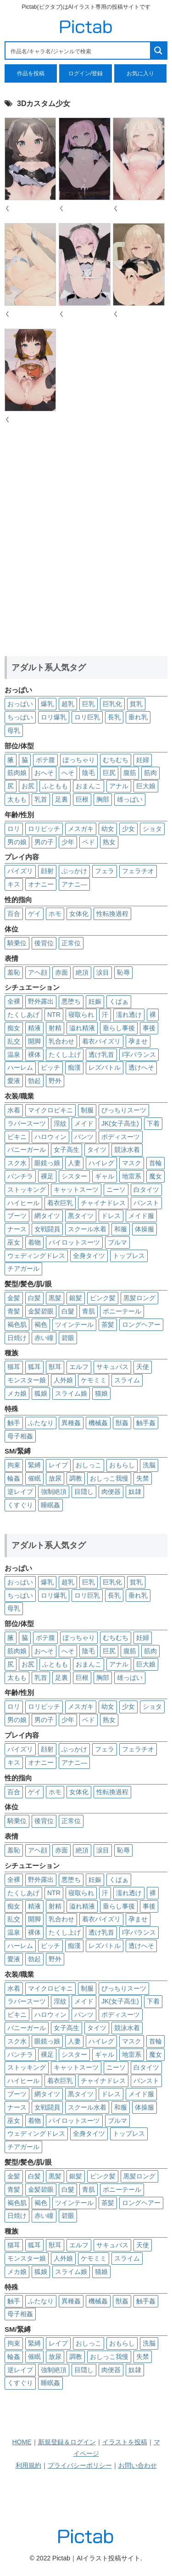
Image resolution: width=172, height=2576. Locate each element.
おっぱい (20, 703)
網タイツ (47, 1215)
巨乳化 (112, 703)
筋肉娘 (17, 772)
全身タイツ (89, 1255)
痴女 (13, 1028)
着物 (34, 1242)
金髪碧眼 (41, 1311)
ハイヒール (23, 1203)
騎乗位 (17, 943)
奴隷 (134, 1491)
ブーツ (17, 1215)
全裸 (13, 1001)
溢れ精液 (82, 1028)
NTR (54, 1014)
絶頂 (82, 972)
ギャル (104, 1176)
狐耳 (34, 1366)
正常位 (71, 943)
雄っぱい (130, 799)
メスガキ (81, 828)
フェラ (104, 871)
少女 (128, 828)
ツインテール (74, 1324)
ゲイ (34, 913)
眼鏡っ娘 (47, 1163)
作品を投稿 (30, 73)
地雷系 (131, 1176)
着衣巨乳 (60, 1203)
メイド (84, 1123)
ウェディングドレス (36, 1255)
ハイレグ (101, 1163)
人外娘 (63, 1380)
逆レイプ (20, 1491)
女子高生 (66, 1149)
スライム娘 (71, 1393)
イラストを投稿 (124, 2442)
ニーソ (116, 1189)
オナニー (41, 884)
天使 (142, 1366)
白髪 (34, 1298)
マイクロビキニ (50, 1110)
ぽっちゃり (79, 759)
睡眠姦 (50, 1505)
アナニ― (74, 884)
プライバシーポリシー (80, 2465)
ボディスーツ (120, 1136)
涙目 (102, 972)
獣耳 (55, 1366)
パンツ (84, 1136)
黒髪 (55, 1298)
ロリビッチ (44, 828)
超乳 (67, 703)
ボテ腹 (45, 759)
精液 (34, 1028)
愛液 (13, 1080)
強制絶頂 (54, 1491)
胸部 (102, 799)
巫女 (13, 1242)
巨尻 (109, 772)
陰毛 (88, 772)
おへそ (44, 772)
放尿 (55, 1478)
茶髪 (107, 1324)
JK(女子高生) (120, 1123)
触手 (13, 1422)
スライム (127, 1380)
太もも (17, 799)
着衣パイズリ (101, 1041)
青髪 (13, 1311)
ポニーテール (122, 1311)
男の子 (44, 842)
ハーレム (20, 1067)
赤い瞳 (44, 1337)
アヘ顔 (37, 972)
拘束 (13, 1465)
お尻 (28, 786)
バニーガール (26, 1149)
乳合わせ (61, 1041)
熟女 (109, 842)
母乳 (13, 730)
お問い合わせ (137, 2465)
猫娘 (101, 1393)
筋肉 (150, 772)
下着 (153, 1123)
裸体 (34, 1054)
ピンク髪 (103, 1298)
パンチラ (20, 1176)
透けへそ (141, 1067)
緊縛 (34, 1465)
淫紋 (60, 1123)
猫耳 (13, 1366)
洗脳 (149, 1465)
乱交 (13, 1041)
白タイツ (146, 1189)
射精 (55, 1028)
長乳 (114, 717)
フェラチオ (138, 871)
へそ (67, 772)
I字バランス (139, 1054)
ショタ (152, 828)
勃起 (34, 1080)
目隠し (84, 1491)
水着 (13, 1110)
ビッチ (50, 1067)
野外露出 (41, 1001)
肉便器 (111, 1491)
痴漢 (74, 1067)
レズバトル (105, 1067)
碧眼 (67, 1337)
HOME (22, 2442)
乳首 (40, 799)
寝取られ (81, 1014)
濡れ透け (129, 1014)
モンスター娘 (26, 1380)
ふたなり (41, 1422)
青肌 (88, 1311)
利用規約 (28, 2465)
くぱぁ (118, 1001)
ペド (88, 842)
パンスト (146, 1203)
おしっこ (88, 1465)
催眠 (34, 1478)
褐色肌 (17, 1324)
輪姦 (13, 1478)
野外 (55, 1080)
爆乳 (47, 703)
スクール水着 (87, 1229)
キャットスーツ (76, 1189)
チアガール (23, 1268)
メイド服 (141, 1215)
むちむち (115, 759)
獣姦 (122, 1422)
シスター (74, 1176)
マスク (131, 1163)
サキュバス (112, 1366)
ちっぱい (20, 717)
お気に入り (140, 73)
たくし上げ (65, 1054)
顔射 (47, 871)
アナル (118, 786)
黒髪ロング (139, 1298)
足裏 (61, 799)
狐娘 (40, 1393)
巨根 (82, 799)
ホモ (55, 913)
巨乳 (88, 703)
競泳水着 (127, 1149)
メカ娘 (17, 1393)
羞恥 (13, 972)
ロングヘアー (141, 1324)
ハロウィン (50, 1136)
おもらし (122, 1465)
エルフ (79, 1366)
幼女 (107, 828)
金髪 (13, 1298)
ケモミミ (93, 1380)
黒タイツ (81, 1215)
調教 (75, 1478)
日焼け (17, 1337)
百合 (13, 913)
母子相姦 (20, 1436)
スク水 (17, 1163)
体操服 (144, 1229)
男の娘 (17, 842)
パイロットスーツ (74, 1242)
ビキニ (17, 1136)
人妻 (74, 1163)
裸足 (47, 1176)
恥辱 (123, 972)
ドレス (111, 1215)
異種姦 (71, 1422)
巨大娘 (145, 786)
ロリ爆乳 (54, 717)
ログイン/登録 (85, 73)
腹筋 (129, 772)
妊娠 (95, 1001)
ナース (17, 1229)
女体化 (79, 913)
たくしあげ (23, 1014)
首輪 (155, 1163)
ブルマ (117, 1242)
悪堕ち (71, 1001)
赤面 (61, 972)
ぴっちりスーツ (123, 1110)
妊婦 (142, 759)
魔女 (155, 1176)
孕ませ (138, 1041)
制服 (87, 1110)
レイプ (58, 1465)
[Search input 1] (78, 50)
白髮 (67, 1311)
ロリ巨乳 (87, 717)
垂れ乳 (138, 717)
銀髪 (75, 1298)
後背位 (44, 943)
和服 (120, 1229)
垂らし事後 (119, 1028)
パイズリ (20, 871)
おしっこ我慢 (109, 1478)
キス (13, 884)
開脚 (34, 1041)
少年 (67, 842)
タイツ (96, 1149)
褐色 (40, 1324)
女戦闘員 (47, 1229)
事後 (149, 1028)
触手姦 (145, 1422)
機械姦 (98, 1422)
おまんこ (88, 786)
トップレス (129, 1255)
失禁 (142, 1478)
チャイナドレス (103, 1203)
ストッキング (26, 1189)
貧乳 (136, 703)
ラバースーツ (26, 1123)
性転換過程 (112, 913)
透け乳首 (101, 1054)
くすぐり (20, 1505)
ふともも (55, 786)
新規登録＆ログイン (67, 2442)
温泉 (13, 1054)
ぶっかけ (74, 871)
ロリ (13, 828)
